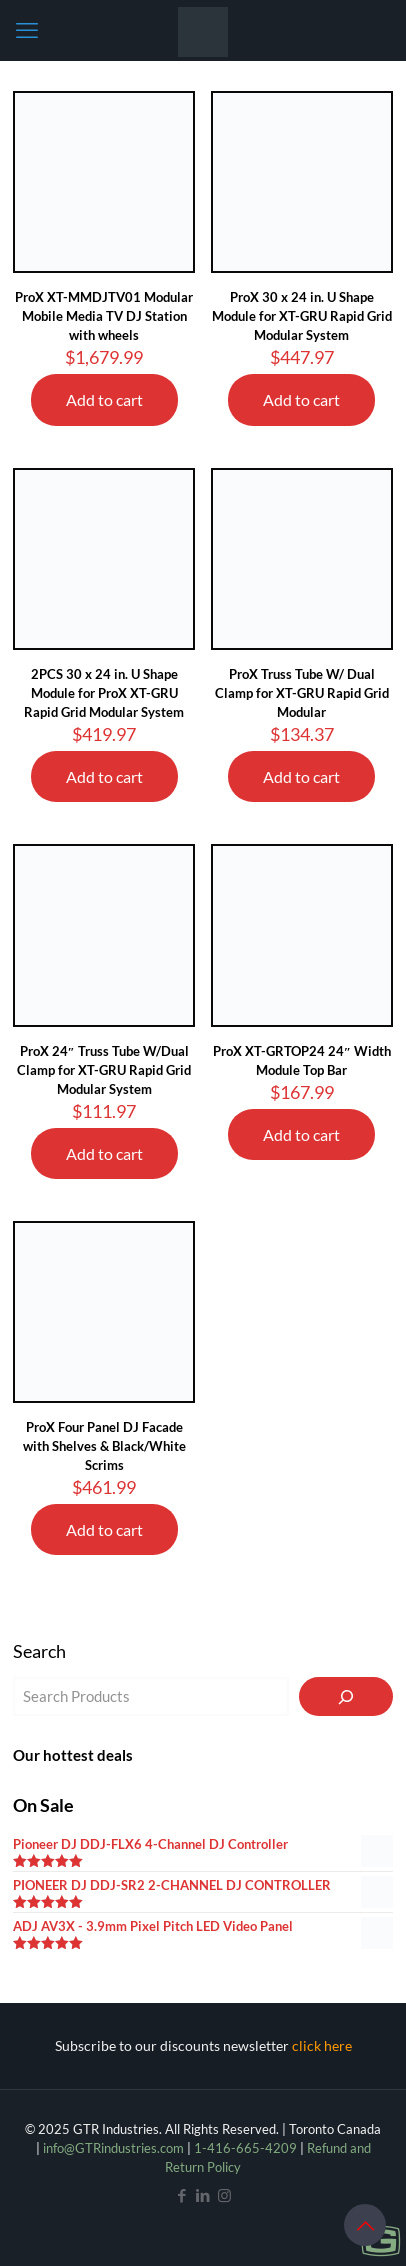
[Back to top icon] (365, 2225)
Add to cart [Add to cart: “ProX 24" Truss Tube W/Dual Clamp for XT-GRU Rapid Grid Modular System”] (104, 1153)
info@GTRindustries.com (113, 2148)
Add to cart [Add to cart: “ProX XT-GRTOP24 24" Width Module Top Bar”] (301, 1134)
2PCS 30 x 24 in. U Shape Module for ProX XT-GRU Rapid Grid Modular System (104, 693)
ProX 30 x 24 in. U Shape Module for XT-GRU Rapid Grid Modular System (302, 316)
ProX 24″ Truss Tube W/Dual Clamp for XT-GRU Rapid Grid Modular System (104, 1070)
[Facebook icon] (182, 2195)
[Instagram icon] (224, 2195)
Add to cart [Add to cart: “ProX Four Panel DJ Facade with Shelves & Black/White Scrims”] (104, 1529)
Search (39, 1651)
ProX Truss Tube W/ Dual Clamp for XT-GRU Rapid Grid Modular (302, 693)
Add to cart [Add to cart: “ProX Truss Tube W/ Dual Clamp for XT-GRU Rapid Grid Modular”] (301, 776)
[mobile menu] (27, 30)
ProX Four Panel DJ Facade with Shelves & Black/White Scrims (104, 1446)
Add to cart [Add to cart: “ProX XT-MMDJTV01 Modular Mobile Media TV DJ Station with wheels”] (104, 399)
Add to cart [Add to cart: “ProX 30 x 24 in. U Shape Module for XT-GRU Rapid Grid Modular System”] (301, 399)
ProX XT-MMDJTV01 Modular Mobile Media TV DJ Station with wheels (104, 316)
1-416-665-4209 (245, 2148)
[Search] (346, 1696)
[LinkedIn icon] (203, 2195)
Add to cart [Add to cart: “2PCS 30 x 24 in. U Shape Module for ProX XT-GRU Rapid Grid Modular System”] (104, 776)
